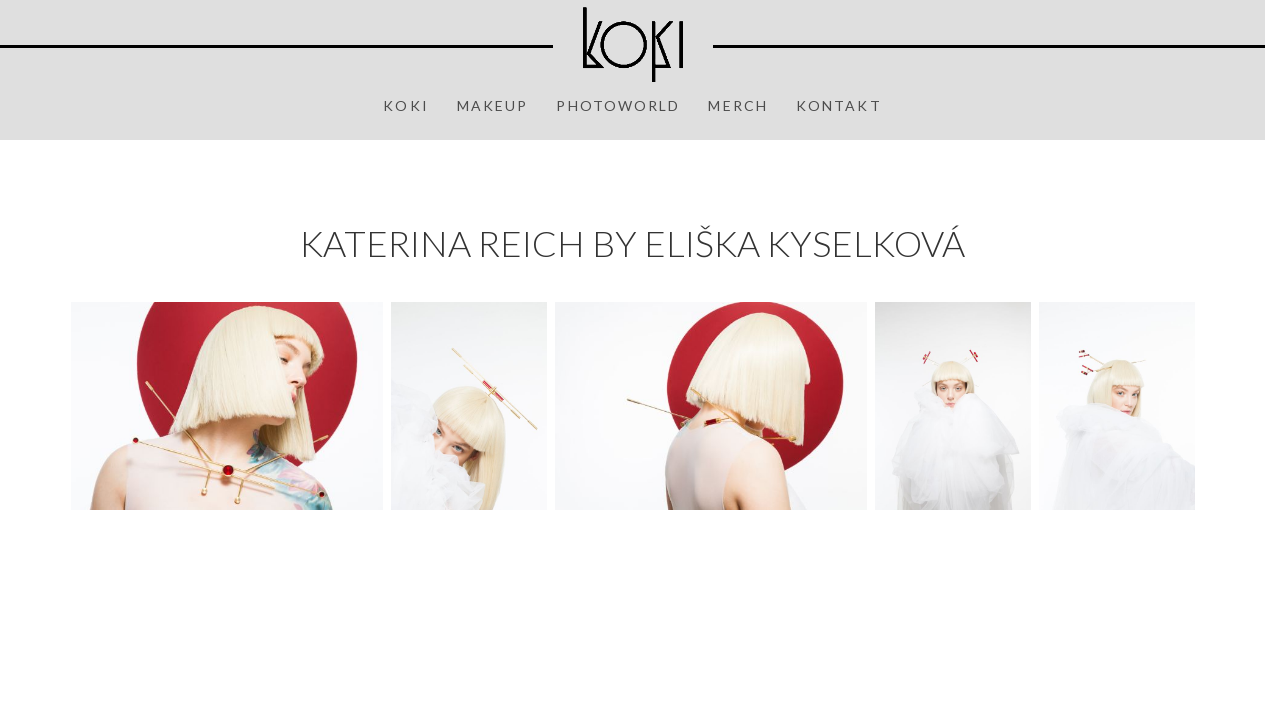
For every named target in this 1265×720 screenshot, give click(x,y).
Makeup (493, 105)
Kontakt (839, 105)
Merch (738, 105)
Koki (405, 105)
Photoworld (618, 105)
